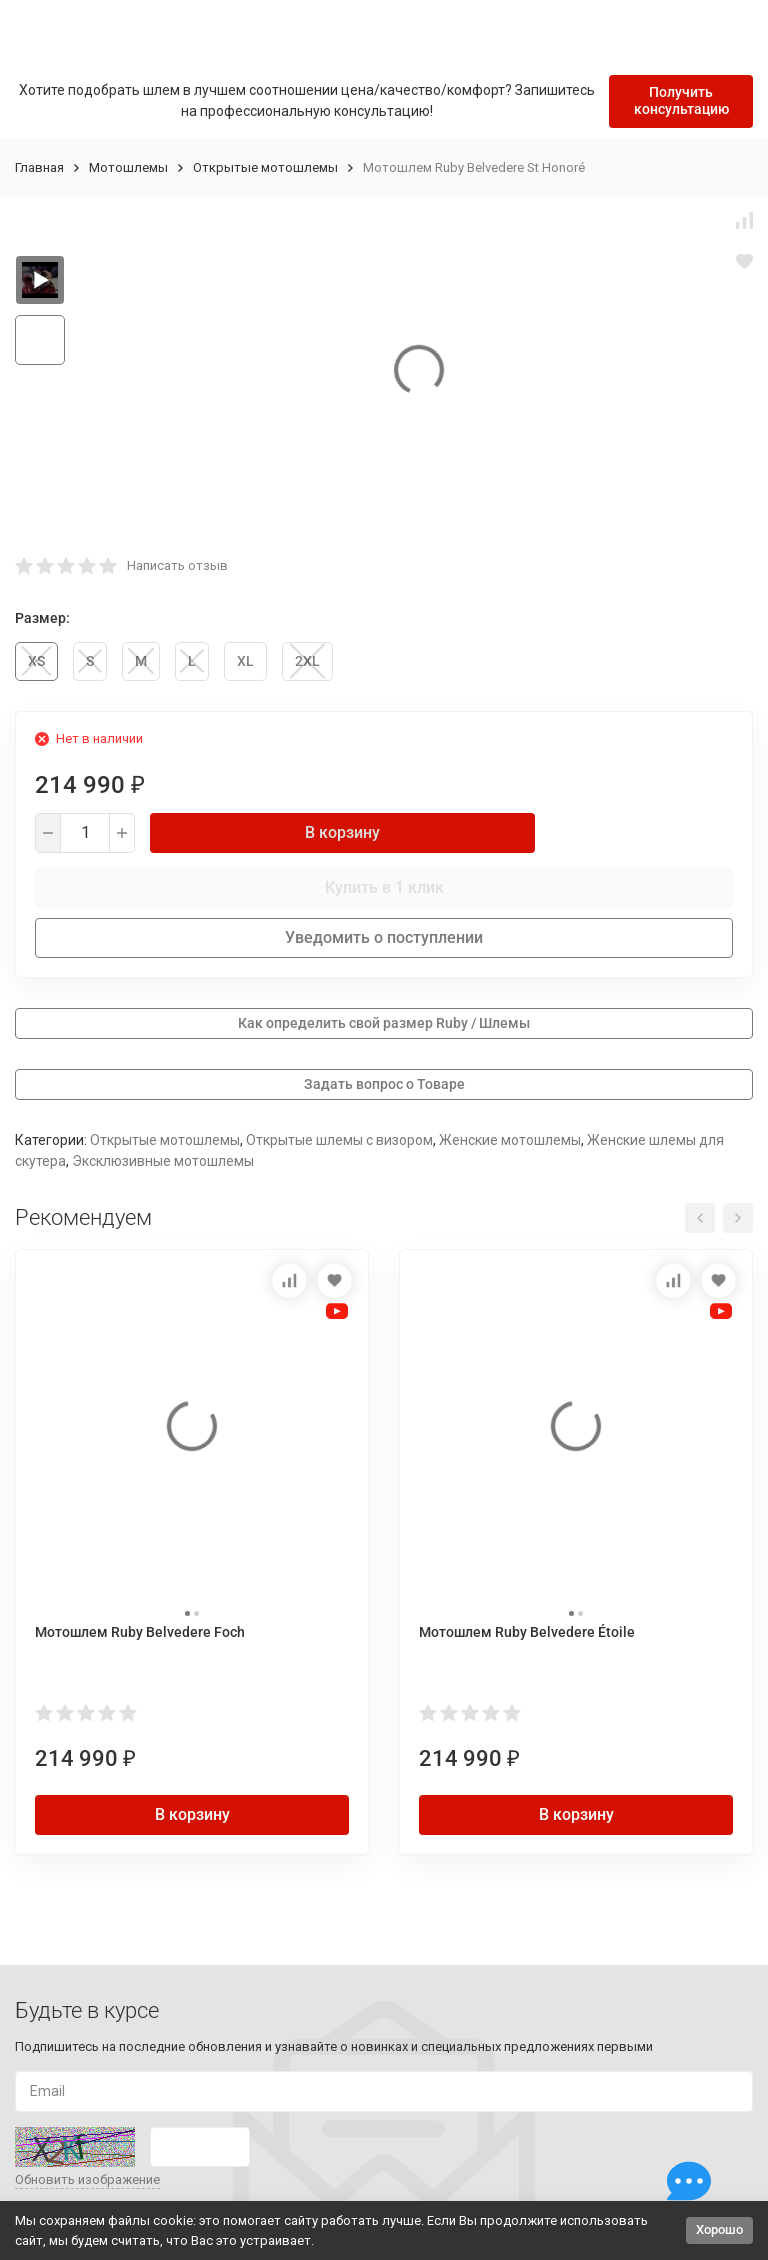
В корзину (342, 832)
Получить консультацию (681, 100)
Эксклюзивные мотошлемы (163, 1161)
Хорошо (719, 2229)
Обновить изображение (87, 2179)
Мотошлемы (128, 167)
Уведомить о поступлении (384, 937)
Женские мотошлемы (510, 1140)
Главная (39, 167)
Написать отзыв (177, 565)
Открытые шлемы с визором (339, 1140)
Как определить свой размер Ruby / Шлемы (384, 1023)
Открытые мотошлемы (265, 167)
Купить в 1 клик (384, 887)
